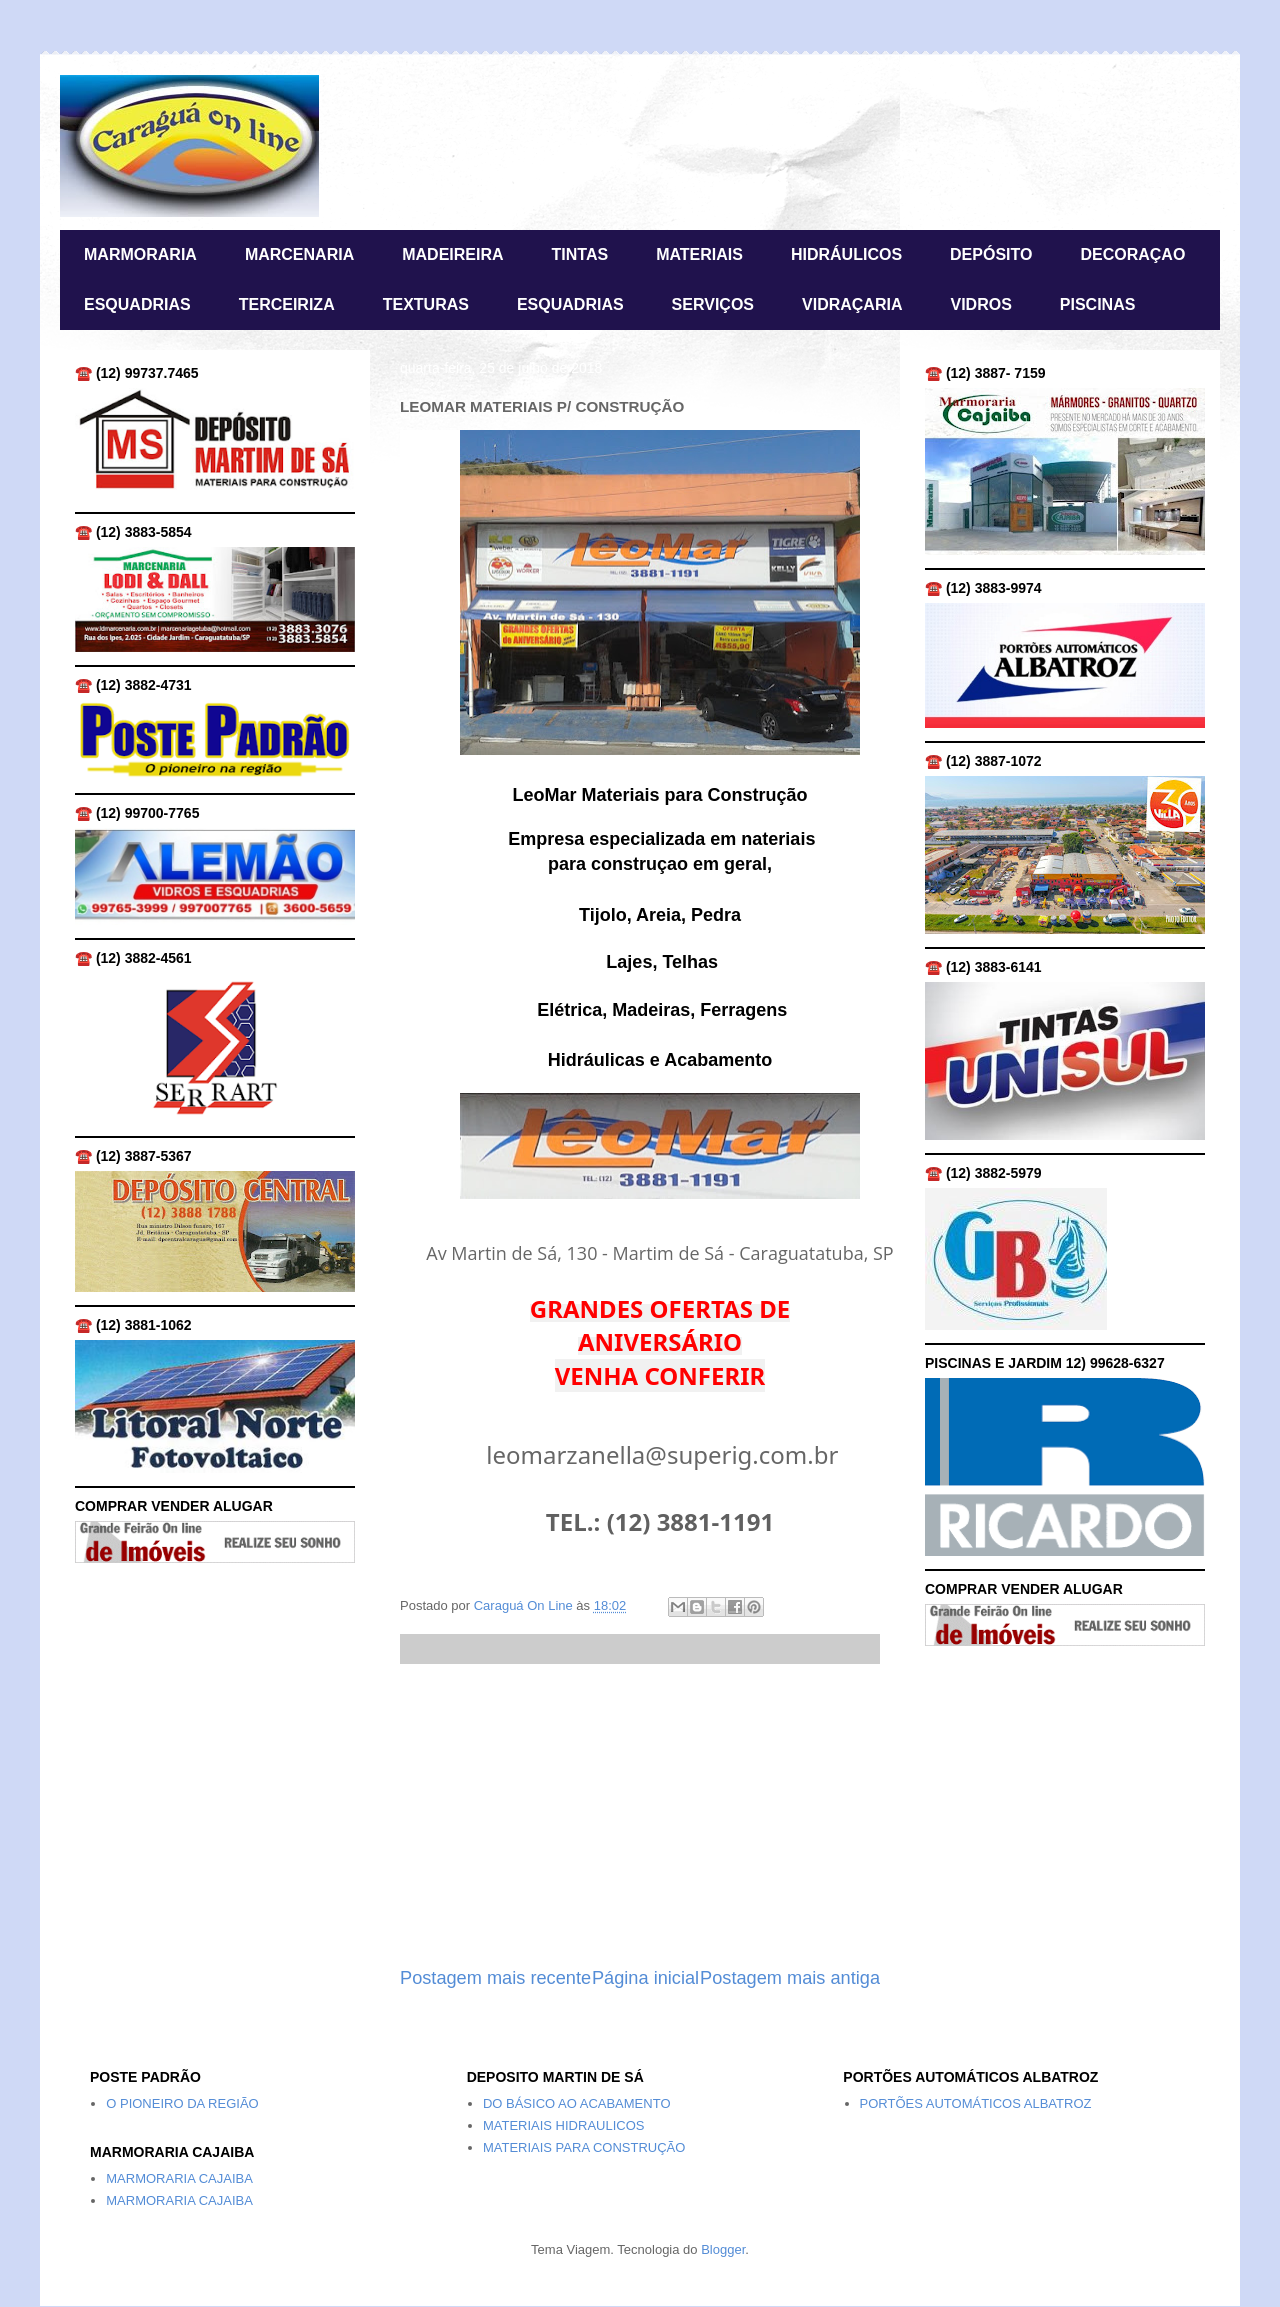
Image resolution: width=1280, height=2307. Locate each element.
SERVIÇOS (713, 304)
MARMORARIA (140, 254)
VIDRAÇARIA (852, 304)
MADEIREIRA (452, 254)
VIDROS (980, 304)
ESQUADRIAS (137, 304)
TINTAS (580, 254)
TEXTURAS (426, 304)
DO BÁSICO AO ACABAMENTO (577, 2103)
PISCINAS (1098, 304)
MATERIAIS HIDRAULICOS (564, 2125)
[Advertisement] (640, 1815)
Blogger (723, 2249)
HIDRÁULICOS (846, 254)
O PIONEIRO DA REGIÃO (182, 2103)
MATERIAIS (699, 254)
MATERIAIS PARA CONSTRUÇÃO (584, 2147)
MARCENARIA (299, 254)
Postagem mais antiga (790, 1978)
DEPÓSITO (991, 254)
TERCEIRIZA (287, 304)
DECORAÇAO (1132, 254)
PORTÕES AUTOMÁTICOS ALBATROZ (976, 2103)
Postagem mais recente (495, 1978)
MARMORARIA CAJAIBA (179, 2178)
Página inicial (645, 1978)
